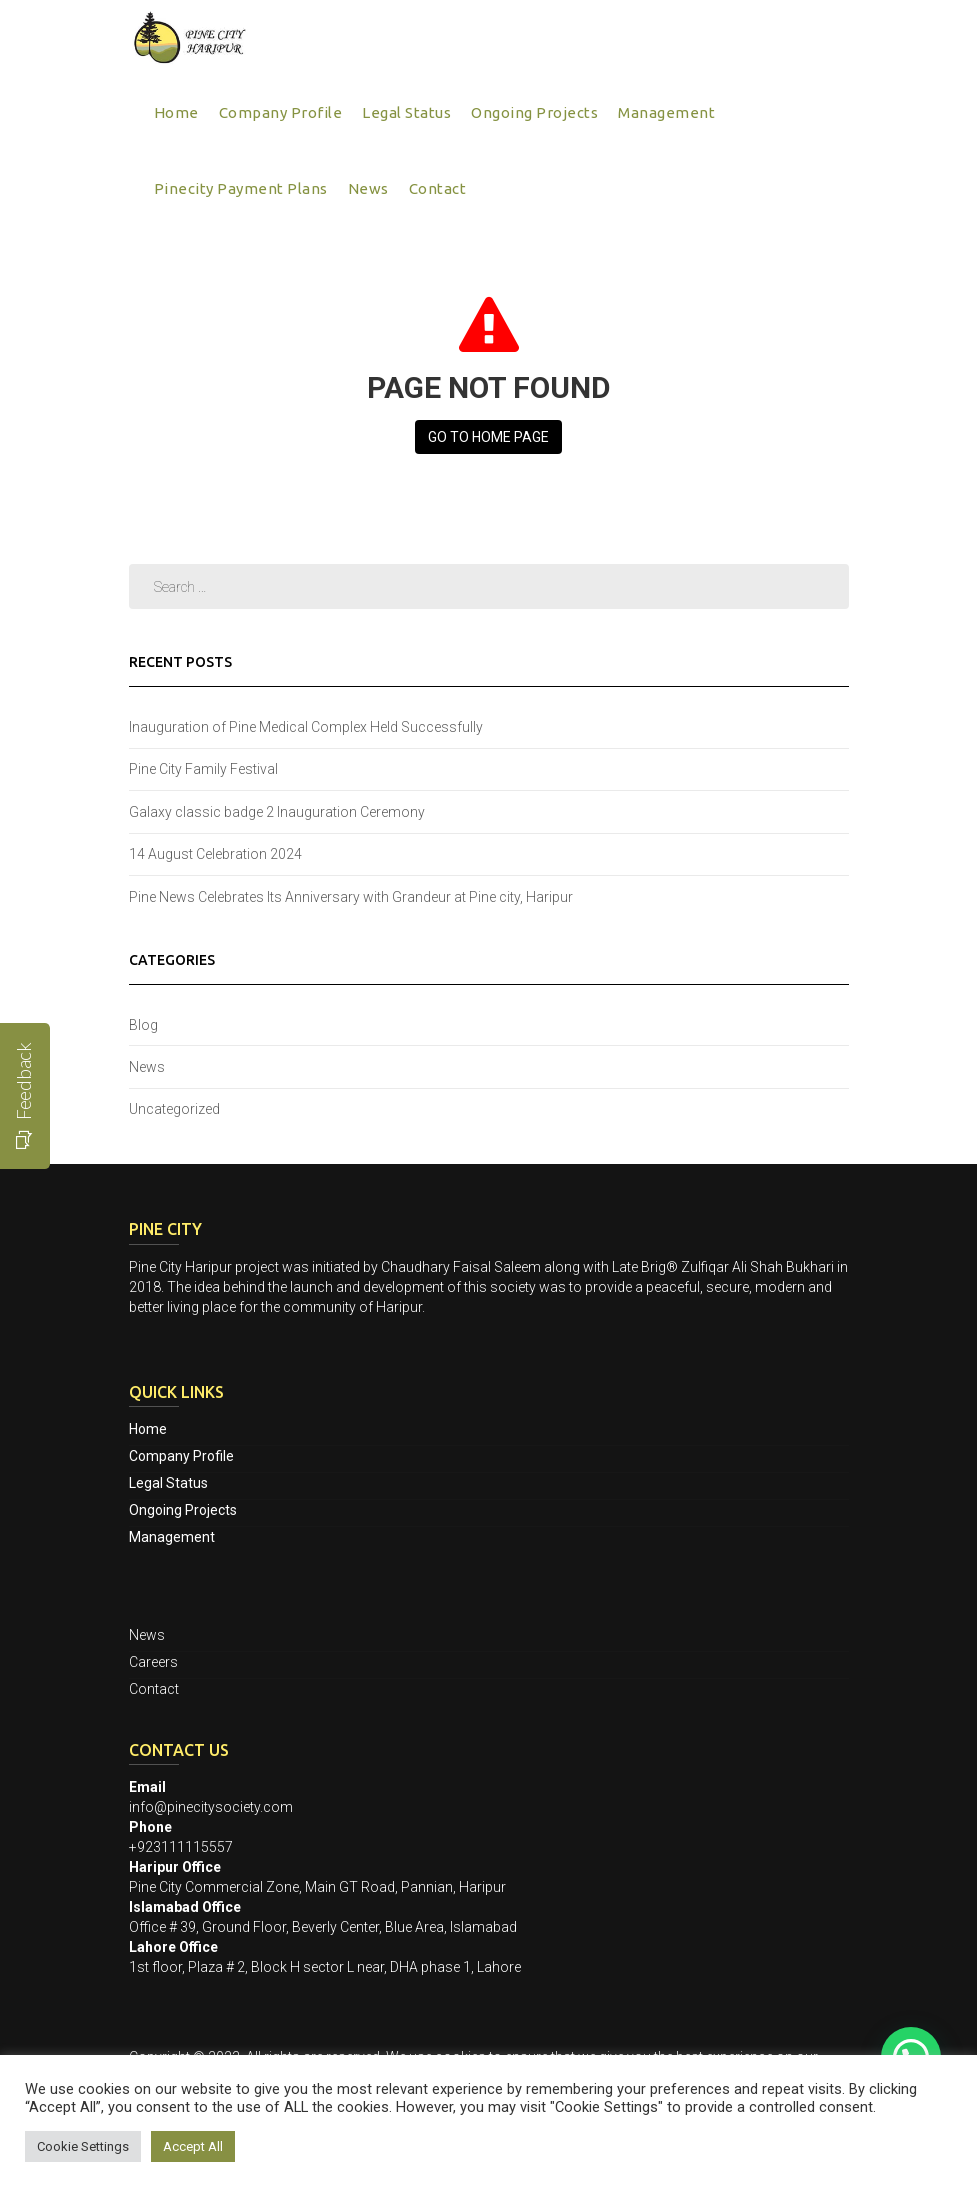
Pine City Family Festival (203, 769)
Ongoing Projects (534, 112)
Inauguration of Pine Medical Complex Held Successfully (306, 727)
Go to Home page (488, 437)
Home (176, 112)
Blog (143, 1025)
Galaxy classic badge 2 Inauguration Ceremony (277, 812)
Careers (153, 1662)
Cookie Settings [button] (83, 2146)
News (368, 188)
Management (666, 112)
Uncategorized (174, 1109)
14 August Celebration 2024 (215, 854)
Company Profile (281, 112)
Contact (438, 188)
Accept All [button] (193, 2146)
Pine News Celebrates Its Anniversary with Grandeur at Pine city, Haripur (351, 897)
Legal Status (406, 112)
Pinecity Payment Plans (241, 188)
